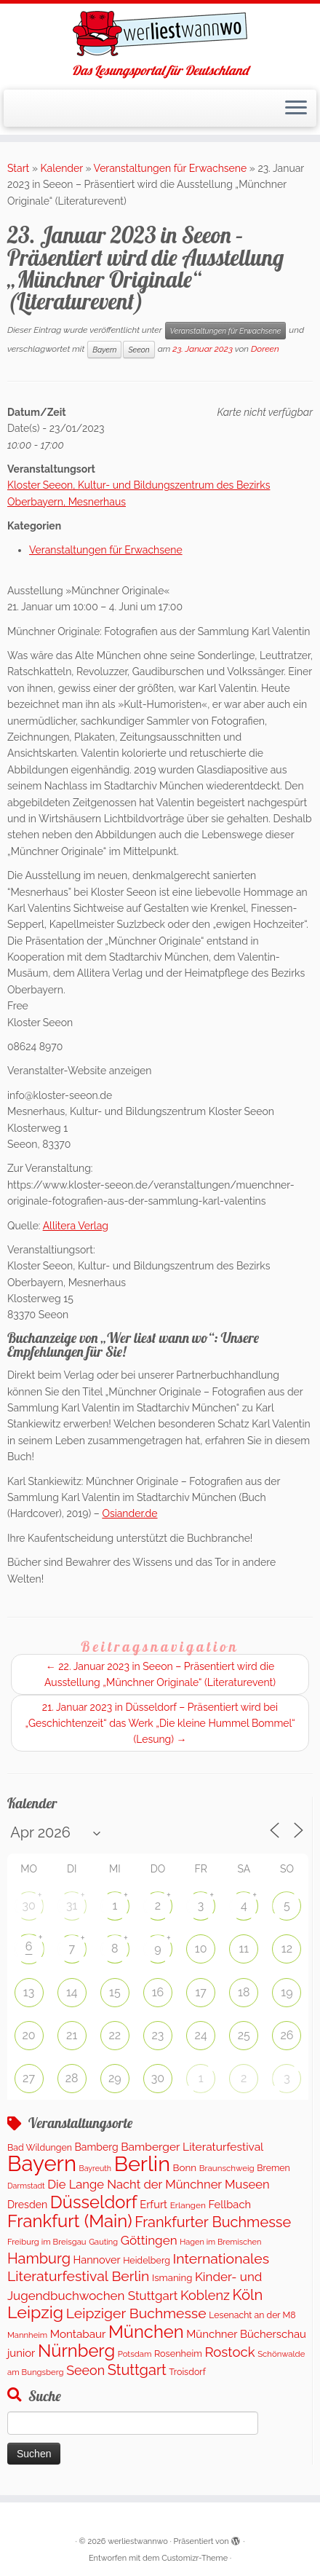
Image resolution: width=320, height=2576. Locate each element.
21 (71, 2035)
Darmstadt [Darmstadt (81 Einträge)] (26, 2185)
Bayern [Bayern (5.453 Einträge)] (41, 2163)
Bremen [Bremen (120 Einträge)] (273, 2167)
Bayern (104, 349)
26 (286, 2035)
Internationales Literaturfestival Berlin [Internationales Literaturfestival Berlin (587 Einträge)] (138, 2267)
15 (115, 1992)
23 (158, 2035)
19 (286, 1992)
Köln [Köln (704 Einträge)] (248, 2295)
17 (200, 1992)
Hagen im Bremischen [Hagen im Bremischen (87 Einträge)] (220, 2242)
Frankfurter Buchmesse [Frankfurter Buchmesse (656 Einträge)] (213, 2222)
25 (244, 2035)
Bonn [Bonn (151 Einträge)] (185, 2167)
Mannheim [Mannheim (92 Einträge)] (27, 2335)
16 (158, 1992)
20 (28, 2035)
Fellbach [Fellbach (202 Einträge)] (229, 2204)
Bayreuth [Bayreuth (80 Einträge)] (95, 2168)
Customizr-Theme (194, 2558)
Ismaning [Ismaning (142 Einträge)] (172, 2277)
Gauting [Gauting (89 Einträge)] (103, 2242)
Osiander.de (129, 1513)
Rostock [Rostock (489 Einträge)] (229, 2352)
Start (18, 168)
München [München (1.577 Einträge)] (146, 2332)
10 (201, 1948)
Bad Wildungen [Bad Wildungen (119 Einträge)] (39, 2147)
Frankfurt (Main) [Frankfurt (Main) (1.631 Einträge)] (69, 2221)
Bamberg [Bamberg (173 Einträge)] (97, 2147)
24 (201, 2035)
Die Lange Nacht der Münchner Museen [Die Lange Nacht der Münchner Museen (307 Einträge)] (158, 2184)
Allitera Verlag (75, 1226)
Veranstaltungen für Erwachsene (170, 168)
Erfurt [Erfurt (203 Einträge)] (153, 2204)
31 (71, 1906)
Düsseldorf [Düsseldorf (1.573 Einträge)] (93, 2202)
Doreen (265, 349)
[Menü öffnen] (296, 108)
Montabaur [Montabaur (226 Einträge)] (78, 2334)
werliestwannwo (138, 2541)
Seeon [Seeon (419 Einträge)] (85, 2370)
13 (28, 1992)
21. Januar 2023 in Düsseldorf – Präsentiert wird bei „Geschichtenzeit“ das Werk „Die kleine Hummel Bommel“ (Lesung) (160, 1723)
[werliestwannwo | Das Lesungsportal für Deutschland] (160, 33)
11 (244, 1948)
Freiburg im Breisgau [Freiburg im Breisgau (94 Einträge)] (47, 2242)
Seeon (138, 349)
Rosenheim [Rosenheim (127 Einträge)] (178, 2353)
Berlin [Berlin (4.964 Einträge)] (142, 2163)
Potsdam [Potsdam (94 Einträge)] (135, 2354)
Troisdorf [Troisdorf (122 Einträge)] (187, 2371)
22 (115, 2035)
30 (28, 1906)
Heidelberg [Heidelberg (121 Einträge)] (146, 2260)
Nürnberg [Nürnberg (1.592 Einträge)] (76, 2351)
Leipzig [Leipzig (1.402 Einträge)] (35, 2312)
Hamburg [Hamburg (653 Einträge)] (39, 2258)
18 (243, 1992)
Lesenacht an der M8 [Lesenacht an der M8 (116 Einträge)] (252, 2314)
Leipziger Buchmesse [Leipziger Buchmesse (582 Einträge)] (136, 2313)
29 (114, 2078)
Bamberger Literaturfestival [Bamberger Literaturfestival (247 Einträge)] (192, 2147)
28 (72, 2078)
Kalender (62, 168)
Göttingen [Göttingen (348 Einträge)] (149, 2240)
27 (29, 2078)
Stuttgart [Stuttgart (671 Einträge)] (137, 2370)
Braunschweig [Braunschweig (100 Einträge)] (227, 2168)
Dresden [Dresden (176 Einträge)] (27, 2204)
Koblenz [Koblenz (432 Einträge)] (205, 2295)
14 (72, 1992)
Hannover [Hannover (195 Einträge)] (97, 2259)
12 (286, 1948)
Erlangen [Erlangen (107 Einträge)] (188, 2205)
